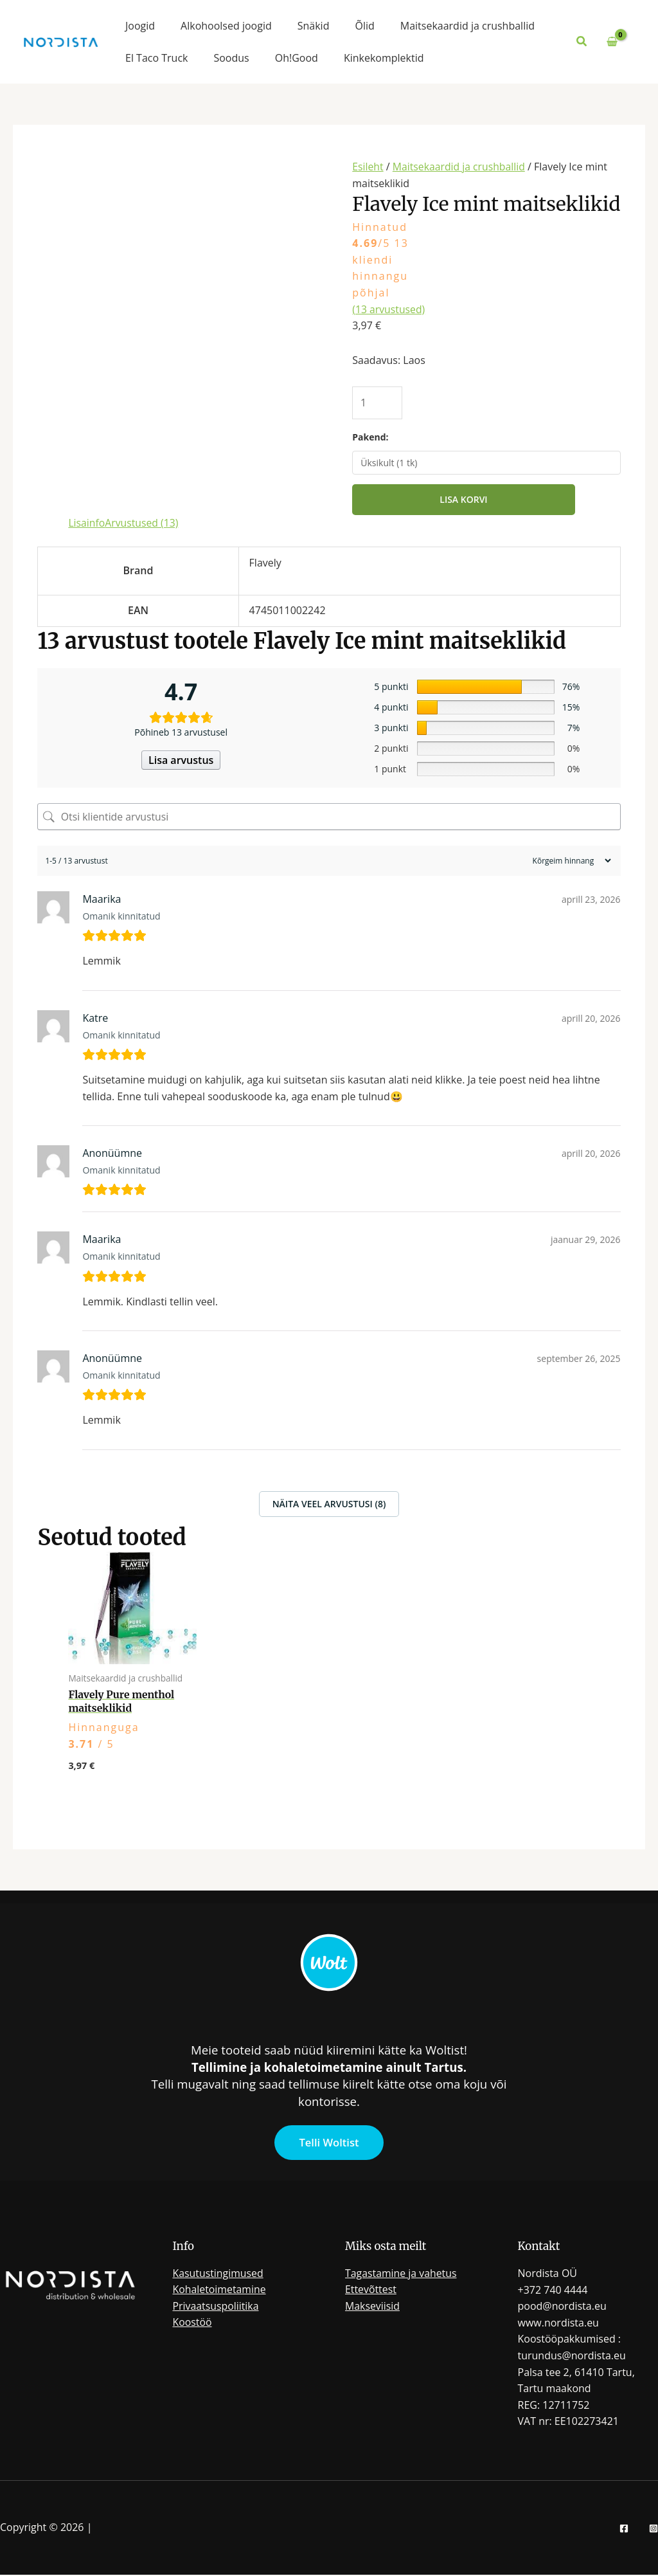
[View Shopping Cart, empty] (612, 42)
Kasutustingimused (219, 2274)
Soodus (231, 58)
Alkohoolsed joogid (226, 26)
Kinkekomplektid (384, 58)
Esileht (368, 166)
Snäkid (314, 26)
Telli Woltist (329, 2143)
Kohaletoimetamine (220, 2290)
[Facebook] (623, 2529)
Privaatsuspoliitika (216, 2307)
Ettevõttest (371, 2290)
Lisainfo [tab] (86, 523)
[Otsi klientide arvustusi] (328, 817)
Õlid (364, 26)
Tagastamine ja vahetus (401, 2274)
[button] (582, 41)
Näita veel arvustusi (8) (329, 1504)
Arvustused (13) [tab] (142, 523)
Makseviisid (372, 2307)
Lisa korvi (463, 500)
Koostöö (193, 2324)
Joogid (140, 26)
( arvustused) (389, 309)
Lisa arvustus (180, 761)
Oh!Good (296, 58)
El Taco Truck (156, 58)
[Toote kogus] (377, 403)
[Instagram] (653, 2529)
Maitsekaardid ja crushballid (467, 26)
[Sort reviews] (570, 861)
